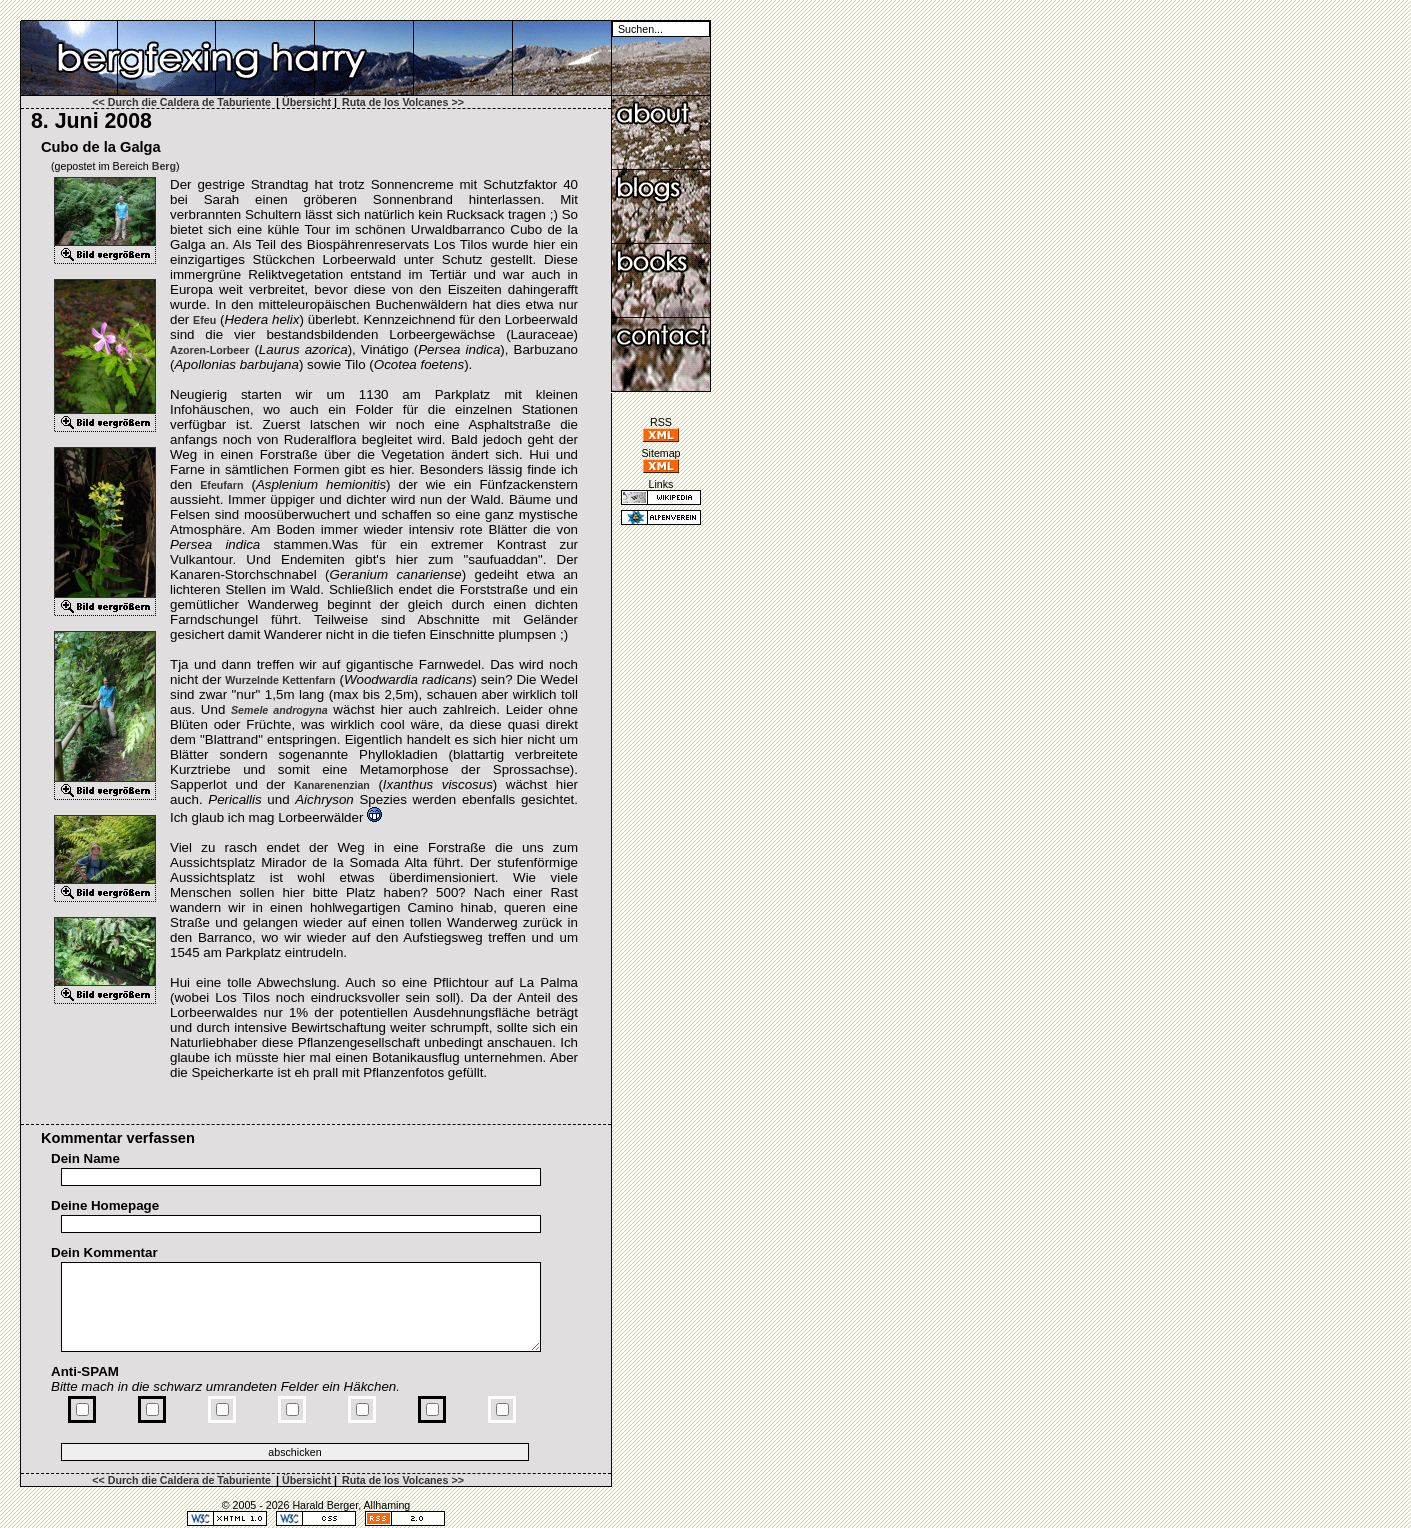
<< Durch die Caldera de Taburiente (181, 102)
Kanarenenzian (332, 785)
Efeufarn (221, 485)
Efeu (204, 320)
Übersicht (306, 102)
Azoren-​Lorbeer (209, 350)
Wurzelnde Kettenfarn (280, 680)
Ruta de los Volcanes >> (403, 102)
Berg (164, 166)
